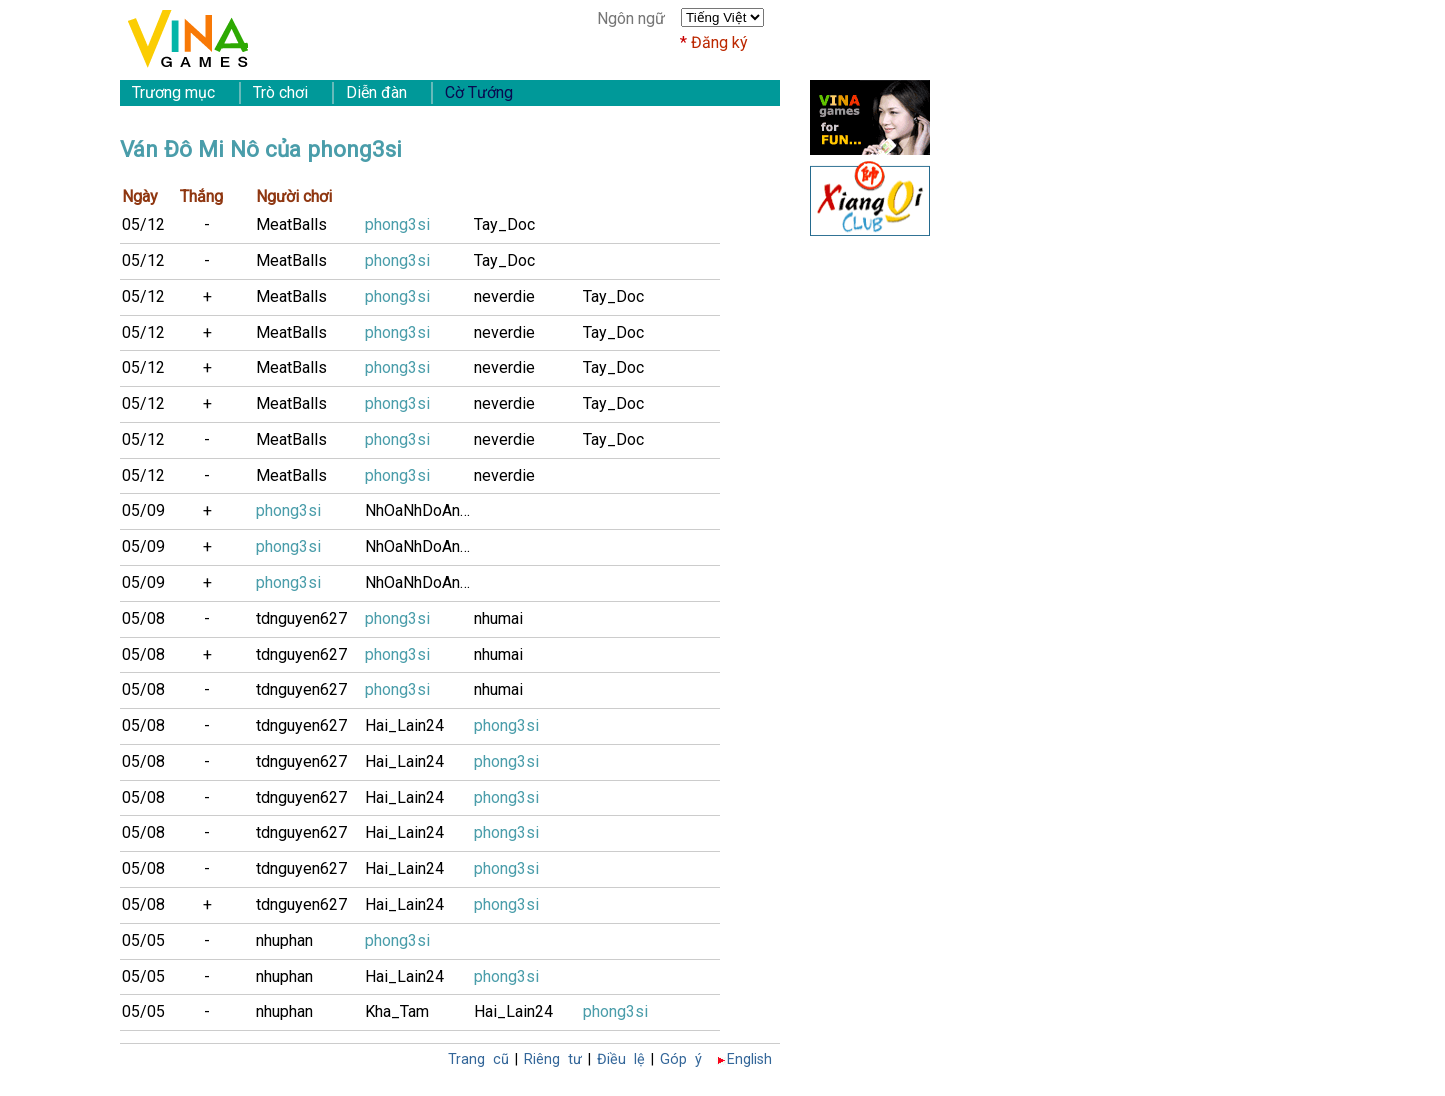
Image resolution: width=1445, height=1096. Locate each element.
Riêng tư (553, 1059)
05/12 (143, 224)
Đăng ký (719, 42)
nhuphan (284, 940)
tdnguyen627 (301, 618)
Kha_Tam (397, 1011)
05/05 (143, 940)
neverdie (504, 296)
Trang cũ (478, 1059)
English (749, 1059)
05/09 (143, 510)
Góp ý (681, 1059)
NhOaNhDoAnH (418, 510)
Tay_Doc (504, 224)
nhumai (498, 618)
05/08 (143, 618)
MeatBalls (291, 224)
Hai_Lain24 (404, 725)
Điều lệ (621, 1059)
